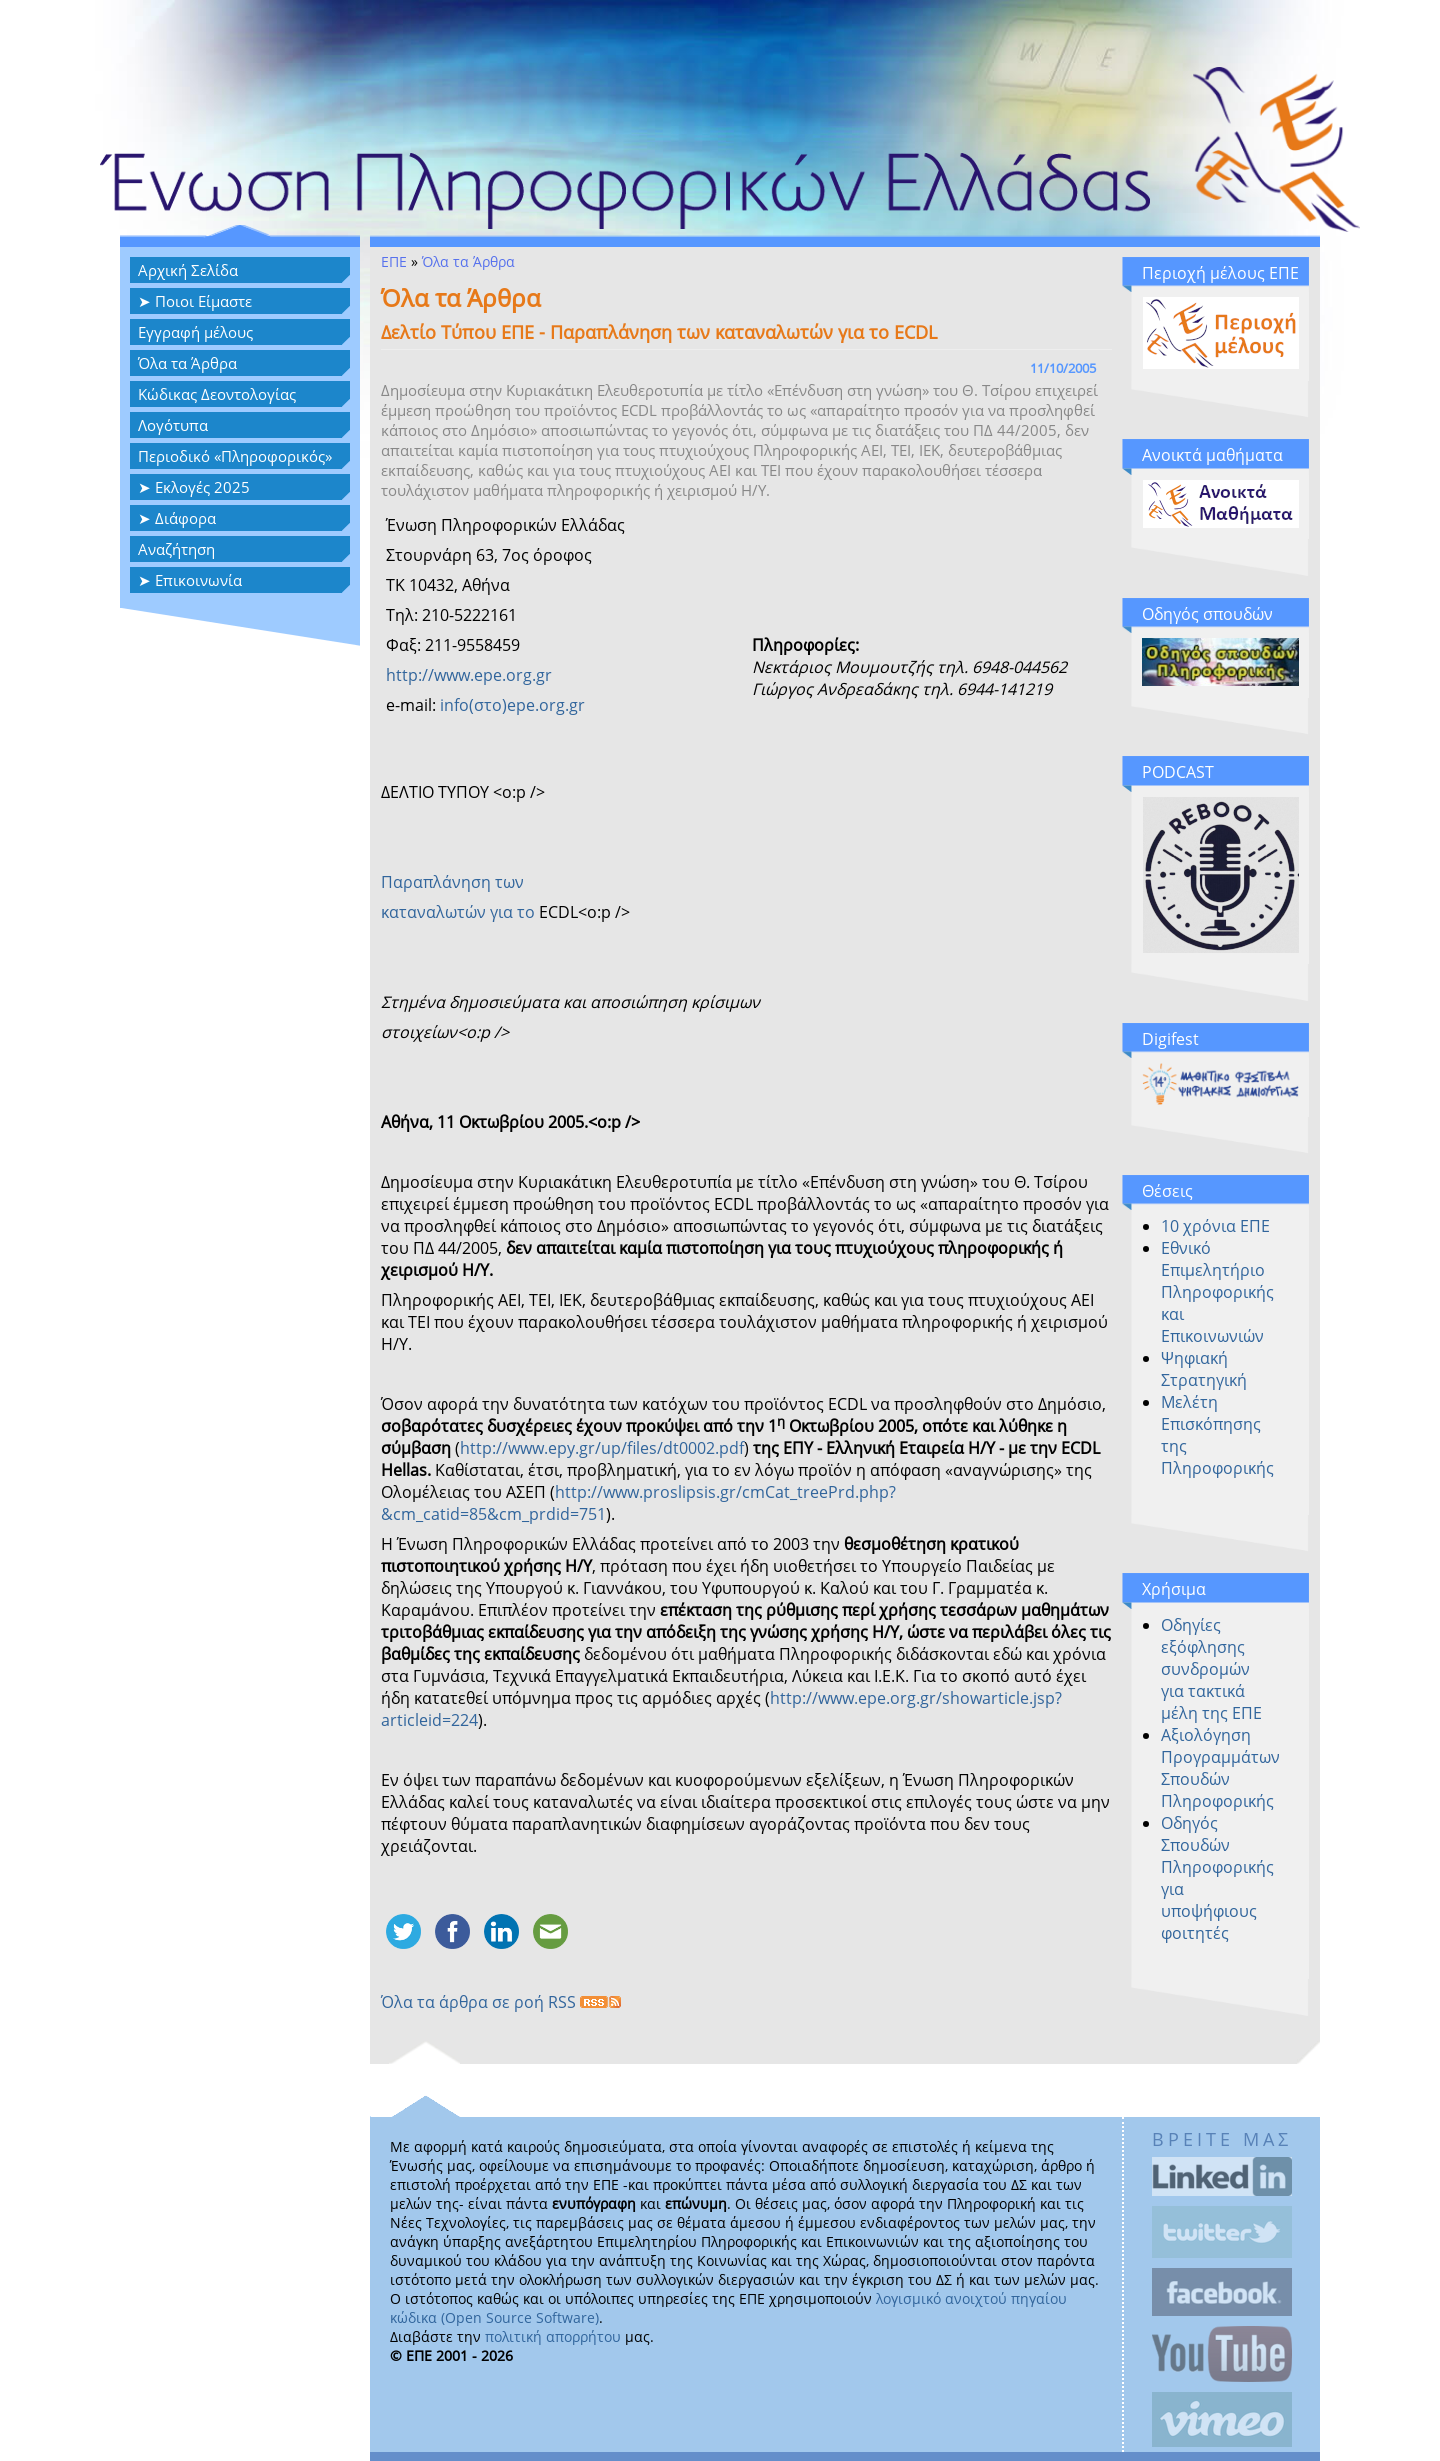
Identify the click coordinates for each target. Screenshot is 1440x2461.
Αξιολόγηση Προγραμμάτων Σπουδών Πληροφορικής (1220, 1768)
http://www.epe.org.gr (469, 675)
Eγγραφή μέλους (195, 332)
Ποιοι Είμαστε (203, 301)
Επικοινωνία (198, 580)
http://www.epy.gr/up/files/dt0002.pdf (602, 1448)
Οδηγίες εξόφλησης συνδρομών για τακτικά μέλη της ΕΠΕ (1211, 1669)
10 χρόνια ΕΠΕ (1215, 1226)
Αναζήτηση (176, 549)
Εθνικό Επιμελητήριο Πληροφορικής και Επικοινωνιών (1217, 1292)
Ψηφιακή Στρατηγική (1204, 1369)
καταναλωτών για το (460, 912)
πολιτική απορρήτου (553, 2336)
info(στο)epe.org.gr (512, 705)
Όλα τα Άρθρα (187, 363)
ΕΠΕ (394, 261)
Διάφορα (185, 518)
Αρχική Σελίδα (188, 270)
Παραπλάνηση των (452, 882)
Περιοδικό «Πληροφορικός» (235, 456)
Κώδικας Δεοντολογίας (217, 394)
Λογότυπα (173, 425)
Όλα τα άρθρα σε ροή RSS (501, 2002)
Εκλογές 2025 (202, 487)
